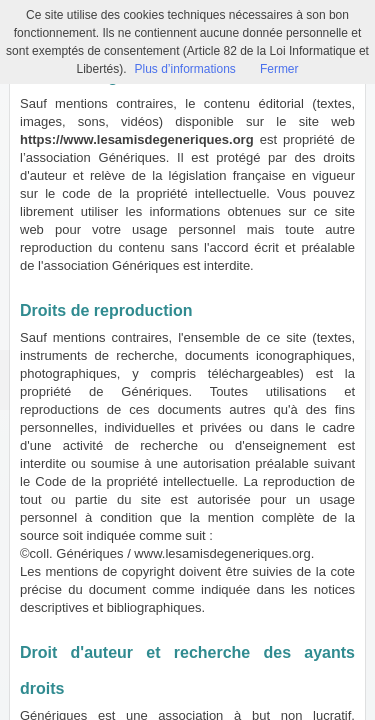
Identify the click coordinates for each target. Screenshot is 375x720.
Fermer (279, 69)
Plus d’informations (184, 69)
